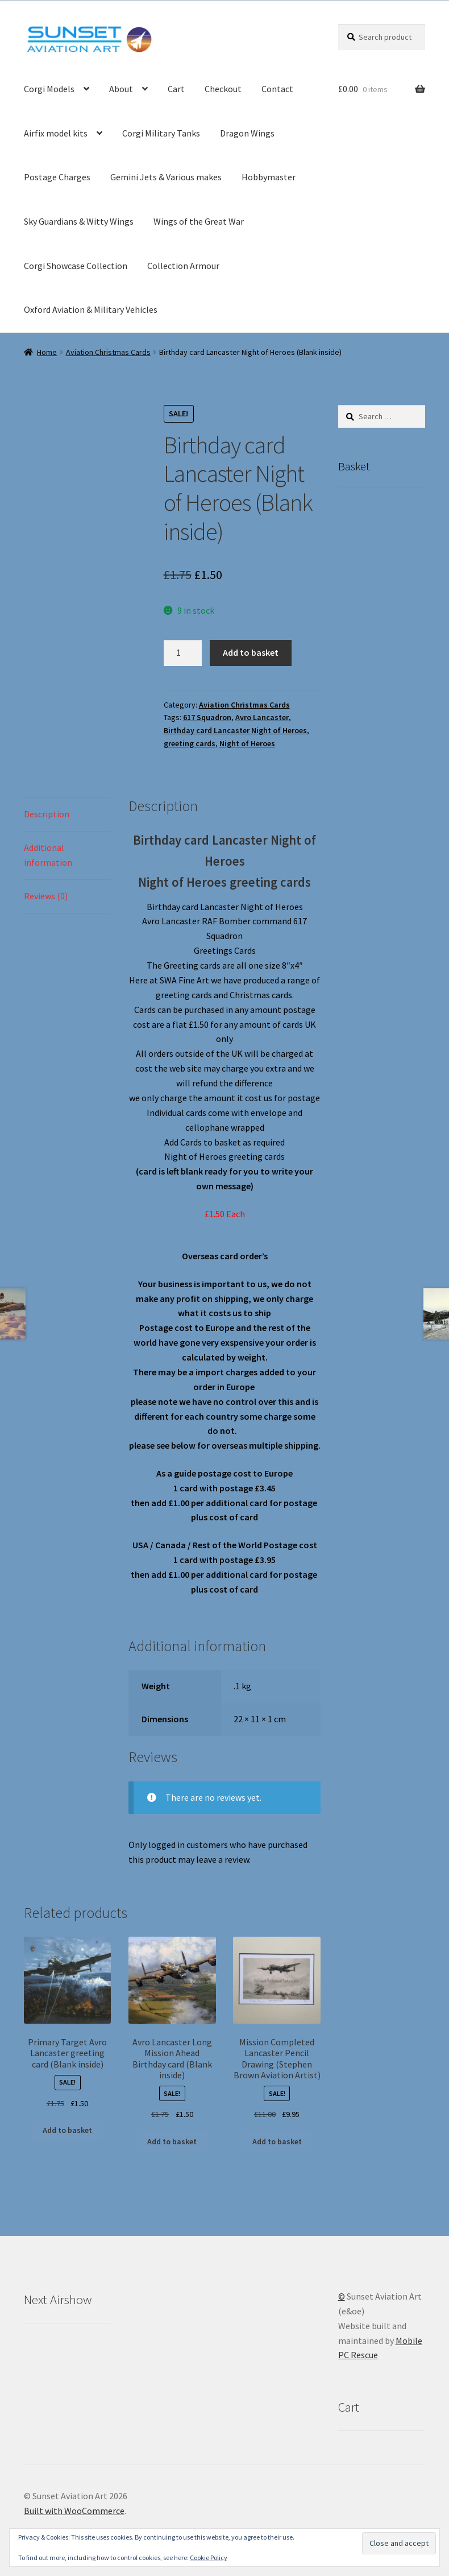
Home (47, 352)
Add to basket (250, 652)
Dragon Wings (247, 133)
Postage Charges (57, 177)
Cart (176, 88)
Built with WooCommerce (74, 2510)
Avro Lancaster (262, 717)
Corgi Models (49, 88)
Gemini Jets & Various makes (166, 177)
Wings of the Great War (198, 221)
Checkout (223, 88)
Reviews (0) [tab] (46, 896)
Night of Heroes (247, 743)
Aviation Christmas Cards (108, 352)
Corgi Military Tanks (161, 133)
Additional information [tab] (48, 855)
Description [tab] (46, 814)
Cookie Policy (208, 2557)
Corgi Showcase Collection (75, 265)
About (121, 88)
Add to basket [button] (67, 2130)
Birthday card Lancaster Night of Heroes (235, 730)
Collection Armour (183, 265)
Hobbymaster (269, 177)
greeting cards (189, 743)
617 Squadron (207, 717)
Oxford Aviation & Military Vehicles (90, 309)
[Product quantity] (183, 653)
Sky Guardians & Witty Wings (79, 221)
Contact (277, 88)
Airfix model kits (56, 133)
